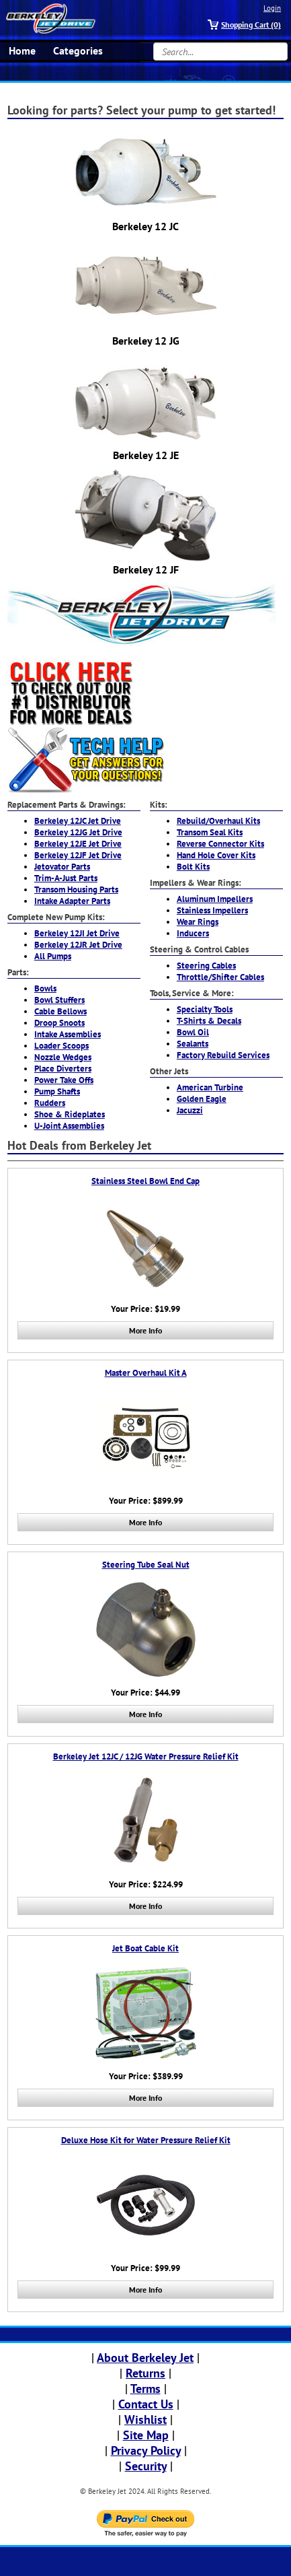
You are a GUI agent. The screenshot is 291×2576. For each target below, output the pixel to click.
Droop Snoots (59, 1023)
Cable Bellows (60, 1011)
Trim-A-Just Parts (65, 878)
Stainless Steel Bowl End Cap (145, 1181)
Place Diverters (62, 1068)
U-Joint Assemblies (69, 1126)
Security (146, 2466)
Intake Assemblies (67, 1034)
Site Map (146, 2435)
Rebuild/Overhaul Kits (218, 821)
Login (272, 8)
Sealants (192, 1043)
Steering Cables (206, 965)
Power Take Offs (63, 1080)
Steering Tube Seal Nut (146, 1564)
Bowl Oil (193, 1032)
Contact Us (145, 2404)
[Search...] (220, 51)
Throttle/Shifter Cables (220, 977)
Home (22, 50)
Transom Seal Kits (210, 832)
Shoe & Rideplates (69, 1114)
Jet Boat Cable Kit (145, 1948)
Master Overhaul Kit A (146, 1373)
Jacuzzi (190, 1110)
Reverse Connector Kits (220, 843)
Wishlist (145, 2419)
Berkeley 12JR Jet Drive (78, 944)
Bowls (45, 988)
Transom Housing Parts (76, 889)
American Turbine (210, 1087)
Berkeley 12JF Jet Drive (78, 855)
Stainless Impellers (212, 910)
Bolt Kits (193, 866)
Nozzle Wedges (62, 1057)
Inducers (193, 933)
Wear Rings (197, 922)
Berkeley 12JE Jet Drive (78, 843)
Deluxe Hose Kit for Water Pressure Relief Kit (146, 2140)
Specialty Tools (205, 1009)
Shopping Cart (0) (251, 25)
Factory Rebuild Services (223, 1055)
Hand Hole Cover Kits (216, 855)
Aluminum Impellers (215, 899)
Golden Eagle (201, 1099)
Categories (78, 50)
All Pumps (52, 956)
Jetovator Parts (62, 866)
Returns (145, 2373)
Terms (145, 2388)
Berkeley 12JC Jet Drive (77, 821)
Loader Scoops (61, 1045)
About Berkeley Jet (145, 2357)
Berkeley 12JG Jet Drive (78, 832)
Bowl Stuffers (59, 1000)
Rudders (49, 1103)
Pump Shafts (57, 1091)
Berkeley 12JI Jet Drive (77, 933)
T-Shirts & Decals (209, 1020)
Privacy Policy (146, 2450)
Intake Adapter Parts (72, 901)
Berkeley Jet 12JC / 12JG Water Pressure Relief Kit (146, 1756)
